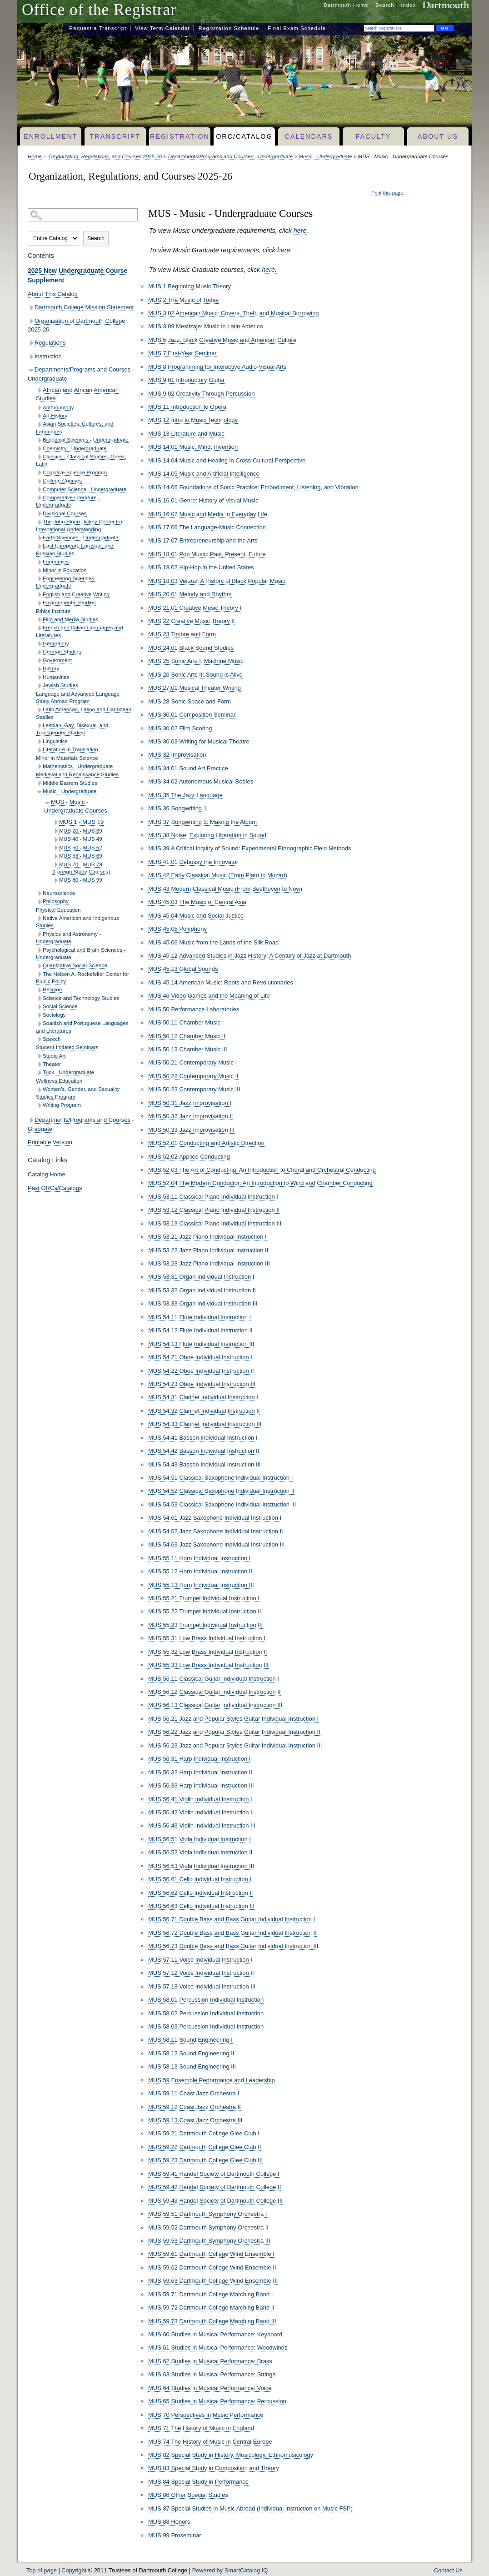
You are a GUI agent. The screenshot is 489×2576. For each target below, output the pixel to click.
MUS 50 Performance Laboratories (193, 1009)
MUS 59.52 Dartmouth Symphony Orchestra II (208, 2227)
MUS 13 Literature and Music (186, 433)
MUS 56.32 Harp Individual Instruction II (200, 1772)
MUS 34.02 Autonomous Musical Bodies (200, 781)
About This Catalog (53, 294)
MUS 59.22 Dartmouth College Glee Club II (204, 2147)
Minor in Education (65, 570)
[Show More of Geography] (39, 643)
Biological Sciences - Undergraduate (86, 439)
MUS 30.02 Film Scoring (180, 728)
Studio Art (54, 1056)
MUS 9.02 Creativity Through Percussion (201, 393)
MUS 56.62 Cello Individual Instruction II (200, 1892)
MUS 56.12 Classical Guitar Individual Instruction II (214, 1691)
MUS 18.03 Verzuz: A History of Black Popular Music (216, 580)
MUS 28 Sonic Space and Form (189, 701)
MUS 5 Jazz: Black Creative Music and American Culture (222, 339)
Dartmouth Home (346, 5)
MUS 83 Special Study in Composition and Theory (213, 2468)
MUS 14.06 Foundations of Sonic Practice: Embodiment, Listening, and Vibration (253, 487)
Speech (52, 1039)
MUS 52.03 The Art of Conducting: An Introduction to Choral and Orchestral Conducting (262, 1169)
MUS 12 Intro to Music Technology (193, 420)
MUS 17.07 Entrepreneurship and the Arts (203, 540)
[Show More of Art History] (39, 415)
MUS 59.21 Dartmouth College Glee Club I (203, 2133)
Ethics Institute (53, 611)
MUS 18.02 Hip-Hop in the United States (201, 567)
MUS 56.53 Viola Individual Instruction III (201, 1866)
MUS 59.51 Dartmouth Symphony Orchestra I (207, 2213)
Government (57, 660)
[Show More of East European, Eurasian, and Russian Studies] (39, 546)
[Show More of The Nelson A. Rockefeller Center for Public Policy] (39, 974)
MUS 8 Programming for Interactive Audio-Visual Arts (217, 366)
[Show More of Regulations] (31, 343)
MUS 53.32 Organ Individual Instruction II (202, 1290)
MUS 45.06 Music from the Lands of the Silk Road (213, 942)
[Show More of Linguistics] (39, 741)
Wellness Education (59, 1081)
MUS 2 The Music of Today (183, 299)
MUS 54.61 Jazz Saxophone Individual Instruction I (214, 1517)
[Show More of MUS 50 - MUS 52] (55, 847)
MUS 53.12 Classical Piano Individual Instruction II (213, 1209)
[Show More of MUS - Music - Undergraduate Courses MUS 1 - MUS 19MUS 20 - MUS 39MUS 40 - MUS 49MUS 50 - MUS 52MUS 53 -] (47, 802)
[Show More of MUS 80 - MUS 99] (55, 880)
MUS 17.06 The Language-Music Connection (207, 527)
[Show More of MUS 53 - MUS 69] (55, 856)
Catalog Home (46, 1174)
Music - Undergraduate (325, 156)
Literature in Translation (70, 749)
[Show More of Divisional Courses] (39, 513)
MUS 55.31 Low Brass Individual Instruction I (206, 1638)
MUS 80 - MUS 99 (80, 880)
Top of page (41, 2570)
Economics (56, 561)
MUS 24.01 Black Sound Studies (191, 647)
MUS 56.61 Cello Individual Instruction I (199, 1879)
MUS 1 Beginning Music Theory (189, 286)
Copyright (73, 2570)
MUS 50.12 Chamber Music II (186, 1036)
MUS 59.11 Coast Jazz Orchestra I (193, 2093)
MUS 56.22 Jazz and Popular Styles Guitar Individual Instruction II (234, 1731)
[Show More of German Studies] (39, 652)
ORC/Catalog (244, 136)
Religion (52, 989)
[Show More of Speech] (39, 1039)
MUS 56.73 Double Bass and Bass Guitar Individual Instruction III (233, 1946)
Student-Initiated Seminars (67, 1047)
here (300, 230)
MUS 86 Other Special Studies (188, 2494)
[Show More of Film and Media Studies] (39, 619)
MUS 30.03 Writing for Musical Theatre (198, 741)
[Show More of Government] (39, 660)
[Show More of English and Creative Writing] (39, 594)
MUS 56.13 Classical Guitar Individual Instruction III (215, 1705)
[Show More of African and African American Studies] (39, 390)
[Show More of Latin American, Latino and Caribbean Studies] (39, 710)
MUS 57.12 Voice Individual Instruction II (201, 1972)
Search (384, 5)
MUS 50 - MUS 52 (80, 847)
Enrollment (50, 136)
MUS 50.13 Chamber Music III (187, 1049)
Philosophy (56, 901)
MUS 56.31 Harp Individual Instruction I (199, 1758)
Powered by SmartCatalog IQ (230, 2570)
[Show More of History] (39, 669)
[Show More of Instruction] (31, 356)
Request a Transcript (97, 28)
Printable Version (50, 1142)
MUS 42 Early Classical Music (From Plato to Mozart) (217, 875)
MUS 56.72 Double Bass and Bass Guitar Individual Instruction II (232, 1932)
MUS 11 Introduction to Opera (187, 406)
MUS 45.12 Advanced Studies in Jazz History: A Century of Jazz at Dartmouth (249, 955)
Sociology (54, 1015)
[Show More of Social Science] (39, 1007)
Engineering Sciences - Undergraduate (66, 581)
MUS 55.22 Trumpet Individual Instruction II (204, 1611)
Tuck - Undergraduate (68, 1072)
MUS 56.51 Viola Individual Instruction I (199, 1839)
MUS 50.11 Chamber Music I (186, 1022)
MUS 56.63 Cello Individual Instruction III (201, 1906)
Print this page (387, 193)
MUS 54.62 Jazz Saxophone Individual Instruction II (215, 1531)
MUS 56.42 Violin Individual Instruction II (201, 1812)
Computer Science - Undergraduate (84, 489)
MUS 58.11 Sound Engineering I (190, 2039)
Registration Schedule (229, 28)
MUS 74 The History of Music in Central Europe (210, 2441)
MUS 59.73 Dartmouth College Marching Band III (212, 2321)
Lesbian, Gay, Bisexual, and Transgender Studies (72, 728)
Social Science (60, 1006)
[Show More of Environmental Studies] (39, 603)
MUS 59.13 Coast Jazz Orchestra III (195, 2120)
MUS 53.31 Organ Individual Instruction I (201, 1276)
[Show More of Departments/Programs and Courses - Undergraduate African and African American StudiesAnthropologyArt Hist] (31, 370)
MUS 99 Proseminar (174, 2535)
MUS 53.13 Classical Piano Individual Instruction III (214, 1223)
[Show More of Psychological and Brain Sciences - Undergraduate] (39, 950)
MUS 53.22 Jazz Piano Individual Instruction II (208, 1250)
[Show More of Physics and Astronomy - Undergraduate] (39, 934)
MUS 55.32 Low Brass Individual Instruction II (207, 1651)
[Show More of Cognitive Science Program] (39, 472)
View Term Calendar (162, 28)
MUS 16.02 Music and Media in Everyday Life (207, 514)
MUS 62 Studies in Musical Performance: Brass (210, 2361)
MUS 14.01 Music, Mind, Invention (193, 446)
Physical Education (58, 910)
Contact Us (448, 2570)
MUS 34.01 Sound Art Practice (188, 768)
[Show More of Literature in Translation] (39, 750)
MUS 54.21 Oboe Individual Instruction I (200, 1357)
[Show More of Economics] (39, 562)
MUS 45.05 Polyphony (177, 928)
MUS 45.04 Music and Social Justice (196, 915)
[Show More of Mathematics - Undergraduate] (39, 766)
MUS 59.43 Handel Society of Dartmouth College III (215, 2200)
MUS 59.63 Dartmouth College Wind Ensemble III (213, 2280)
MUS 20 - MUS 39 (80, 831)
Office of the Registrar (99, 10)
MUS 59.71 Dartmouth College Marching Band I (210, 2294)
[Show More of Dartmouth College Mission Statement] (31, 307)
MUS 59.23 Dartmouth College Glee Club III (205, 2160)
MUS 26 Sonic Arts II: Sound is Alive (195, 674)
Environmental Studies (69, 602)
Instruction (48, 356)
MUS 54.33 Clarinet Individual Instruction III (204, 1424)
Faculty (373, 136)
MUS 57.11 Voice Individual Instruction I (200, 1959)
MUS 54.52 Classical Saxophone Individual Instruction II (221, 1490)
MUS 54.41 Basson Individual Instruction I (202, 1437)
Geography (56, 643)
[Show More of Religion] (39, 990)
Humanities (56, 677)
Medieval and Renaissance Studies (77, 774)
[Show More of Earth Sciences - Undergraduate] (39, 537)
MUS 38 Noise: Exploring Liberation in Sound (207, 835)
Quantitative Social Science (75, 965)
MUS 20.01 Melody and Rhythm (190, 594)
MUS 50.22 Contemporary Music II (193, 1076)
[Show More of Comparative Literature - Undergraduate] (39, 497)
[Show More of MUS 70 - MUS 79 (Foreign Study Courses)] (55, 864)
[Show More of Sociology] (39, 1015)
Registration (180, 136)
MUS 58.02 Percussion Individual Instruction (206, 2013)
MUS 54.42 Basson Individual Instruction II (203, 1450)
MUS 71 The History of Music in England (201, 2428)
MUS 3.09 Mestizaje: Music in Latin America (205, 326)
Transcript (115, 136)
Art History (55, 415)
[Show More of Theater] (39, 1064)
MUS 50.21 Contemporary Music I (192, 1062)
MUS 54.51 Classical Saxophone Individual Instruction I (220, 1477)
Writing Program (62, 1105)
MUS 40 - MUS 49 (80, 839)
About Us (438, 136)
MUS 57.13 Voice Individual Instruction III (201, 1986)
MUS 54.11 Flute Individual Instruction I (199, 1317)
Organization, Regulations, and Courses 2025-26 (105, 156)
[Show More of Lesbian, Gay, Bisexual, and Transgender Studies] (39, 725)
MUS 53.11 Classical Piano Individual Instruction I (213, 1196)
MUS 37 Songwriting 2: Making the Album (202, 821)
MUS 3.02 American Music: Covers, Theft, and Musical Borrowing (233, 313)
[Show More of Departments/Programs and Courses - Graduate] (31, 1120)
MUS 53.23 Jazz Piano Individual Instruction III (209, 1263)
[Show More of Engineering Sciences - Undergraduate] (39, 578)
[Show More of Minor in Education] (39, 570)
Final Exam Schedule (297, 28)
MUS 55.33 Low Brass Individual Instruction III (208, 1665)
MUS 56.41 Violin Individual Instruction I (200, 1799)
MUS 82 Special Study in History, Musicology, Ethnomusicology (230, 2454)
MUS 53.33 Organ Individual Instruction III (202, 1303)
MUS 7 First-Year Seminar (182, 353)
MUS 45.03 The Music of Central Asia (197, 902)
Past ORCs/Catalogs (55, 1188)
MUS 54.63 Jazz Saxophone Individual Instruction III (216, 1544)
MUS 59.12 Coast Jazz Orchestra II (194, 2107)
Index (408, 5)
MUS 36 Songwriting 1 (177, 808)
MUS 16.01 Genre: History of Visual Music (203, 500)
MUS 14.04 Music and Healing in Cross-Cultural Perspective (226, 460)
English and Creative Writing (76, 594)
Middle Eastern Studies (70, 783)
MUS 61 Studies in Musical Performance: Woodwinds (217, 2347)
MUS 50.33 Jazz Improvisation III (191, 1129)
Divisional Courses (65, 513)
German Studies (62, 651)
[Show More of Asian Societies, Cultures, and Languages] (39, 424)
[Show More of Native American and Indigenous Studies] (39, 918)
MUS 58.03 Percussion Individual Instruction (206, 2026)
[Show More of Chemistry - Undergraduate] (39, 448)
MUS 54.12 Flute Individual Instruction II (200, 1330)
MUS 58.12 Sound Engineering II (191, 2053)
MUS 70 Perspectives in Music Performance (205, 2414)
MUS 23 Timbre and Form (182, 634)
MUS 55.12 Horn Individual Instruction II (200, 1571)
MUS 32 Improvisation (177, 754)
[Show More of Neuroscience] (39, 893)
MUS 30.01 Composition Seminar (191, 714)
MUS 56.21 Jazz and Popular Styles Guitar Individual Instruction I (233, 1718)
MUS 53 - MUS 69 (80, 856)
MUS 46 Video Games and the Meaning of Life (209, 995)
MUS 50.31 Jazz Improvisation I (189, 1103)
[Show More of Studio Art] (39, 1056)
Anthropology (58, 407)
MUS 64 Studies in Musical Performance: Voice (209, 2388)
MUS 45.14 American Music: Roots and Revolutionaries (220, 982)
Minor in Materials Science (67, 758)
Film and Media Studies (70, 619)
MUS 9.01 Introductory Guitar (186, 380)
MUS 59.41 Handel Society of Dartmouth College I (213, 2173)
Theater (52, 1064)
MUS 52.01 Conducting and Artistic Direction (206, 1143)
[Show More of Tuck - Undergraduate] (39, 1073)
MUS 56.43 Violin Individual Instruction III (201, 1825)
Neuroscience (59, 893)
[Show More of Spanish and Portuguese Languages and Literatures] (39, 1023)
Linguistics (55, 741)
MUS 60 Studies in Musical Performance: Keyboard (215, 2334)
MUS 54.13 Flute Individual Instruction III (201, 1344)
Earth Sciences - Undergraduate (81, 537)
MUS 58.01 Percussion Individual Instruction (206, 1999)
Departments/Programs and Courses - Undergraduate (230, 156)
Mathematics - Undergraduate (78, 766)
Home (35, 156)
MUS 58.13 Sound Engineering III (192, 2066)
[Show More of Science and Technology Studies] (39, 998)
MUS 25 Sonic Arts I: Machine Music (195, 661)
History (51, 668)
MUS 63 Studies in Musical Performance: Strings (211, 2374)
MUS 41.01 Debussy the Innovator (193, 862)
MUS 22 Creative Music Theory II (191, 621)
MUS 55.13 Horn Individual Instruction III (201, 1585)
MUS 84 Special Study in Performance (198, 2481)
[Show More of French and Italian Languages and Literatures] (39, 628)
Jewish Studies (60, 685)
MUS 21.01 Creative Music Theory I (194, 607)
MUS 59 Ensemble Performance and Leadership (211, 2080)
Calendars (308, 136)
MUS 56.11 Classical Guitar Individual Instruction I (213, 1678)
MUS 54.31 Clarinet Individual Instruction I (203, 1397)
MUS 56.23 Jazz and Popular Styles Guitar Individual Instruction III (235, 1745)
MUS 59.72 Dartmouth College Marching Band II (211, 2307)
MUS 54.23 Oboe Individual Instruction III (201, 1384)
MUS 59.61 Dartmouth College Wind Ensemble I (211, 2253)
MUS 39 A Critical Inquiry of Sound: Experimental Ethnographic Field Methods (249, 848)
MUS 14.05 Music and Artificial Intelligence (203, 473)
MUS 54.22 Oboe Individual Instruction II (201, 1370)
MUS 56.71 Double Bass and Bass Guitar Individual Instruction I (231, 1919)
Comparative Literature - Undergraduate (68, 500)
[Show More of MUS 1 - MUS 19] (55, 822)
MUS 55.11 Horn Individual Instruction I (199, 1558)
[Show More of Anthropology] (39, 407)
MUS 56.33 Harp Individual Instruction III (201, 1785)
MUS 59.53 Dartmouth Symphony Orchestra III (209, 2240)
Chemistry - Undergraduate (75, 448)
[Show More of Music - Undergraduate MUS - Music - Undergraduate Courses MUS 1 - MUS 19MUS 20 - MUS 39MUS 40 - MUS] (39, 791)
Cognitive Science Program (75, 472)
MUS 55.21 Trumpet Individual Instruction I (203, 1598)
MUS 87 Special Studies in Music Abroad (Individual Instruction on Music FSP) (250, 2508)
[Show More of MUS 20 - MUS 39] (55, 831)
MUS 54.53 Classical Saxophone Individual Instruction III (222, 1504)
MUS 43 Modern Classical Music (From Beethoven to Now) (225, 888)
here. (284, 250)
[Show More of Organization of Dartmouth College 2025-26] (31, 321)
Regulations (50, 342)
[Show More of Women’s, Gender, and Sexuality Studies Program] (39, 1089)
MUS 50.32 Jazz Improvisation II (190, 1116)
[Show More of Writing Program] (39, 1105)
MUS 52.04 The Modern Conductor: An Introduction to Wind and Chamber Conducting (260, 1183)
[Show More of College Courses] (39, 481)
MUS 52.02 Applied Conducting (189, 1156)
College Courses (62, 480)
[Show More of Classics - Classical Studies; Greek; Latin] (39, 456)
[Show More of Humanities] (39, 677)
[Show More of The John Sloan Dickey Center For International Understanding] (39, 522)
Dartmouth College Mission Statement (84, 307)
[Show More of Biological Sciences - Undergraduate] (39, 440)
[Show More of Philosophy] (39, 902)
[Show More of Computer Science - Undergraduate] (39, 489)
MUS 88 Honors (169, 2521)
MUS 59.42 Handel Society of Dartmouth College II (214, 2187)
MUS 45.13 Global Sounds (183, 968)
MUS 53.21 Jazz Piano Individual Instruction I (207, 1236)
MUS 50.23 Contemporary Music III (194, 1089)
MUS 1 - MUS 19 (81, 821)
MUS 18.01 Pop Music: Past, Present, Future (206, 554)
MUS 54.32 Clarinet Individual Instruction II (204, 1410)
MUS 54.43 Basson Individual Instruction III (204, 1464)
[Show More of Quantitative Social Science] (39, 966)
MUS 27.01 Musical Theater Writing (194, 687)
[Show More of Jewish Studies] (39, 686)
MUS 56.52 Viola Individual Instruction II (200, 1852)
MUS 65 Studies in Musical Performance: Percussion (217, 2401)
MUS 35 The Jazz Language (185, 795)
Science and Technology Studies (81, 998)
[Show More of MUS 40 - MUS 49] (55, 839)
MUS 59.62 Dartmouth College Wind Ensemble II (212, 2267)
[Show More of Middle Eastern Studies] (39, 783)
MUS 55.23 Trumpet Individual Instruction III (205, 1625)
